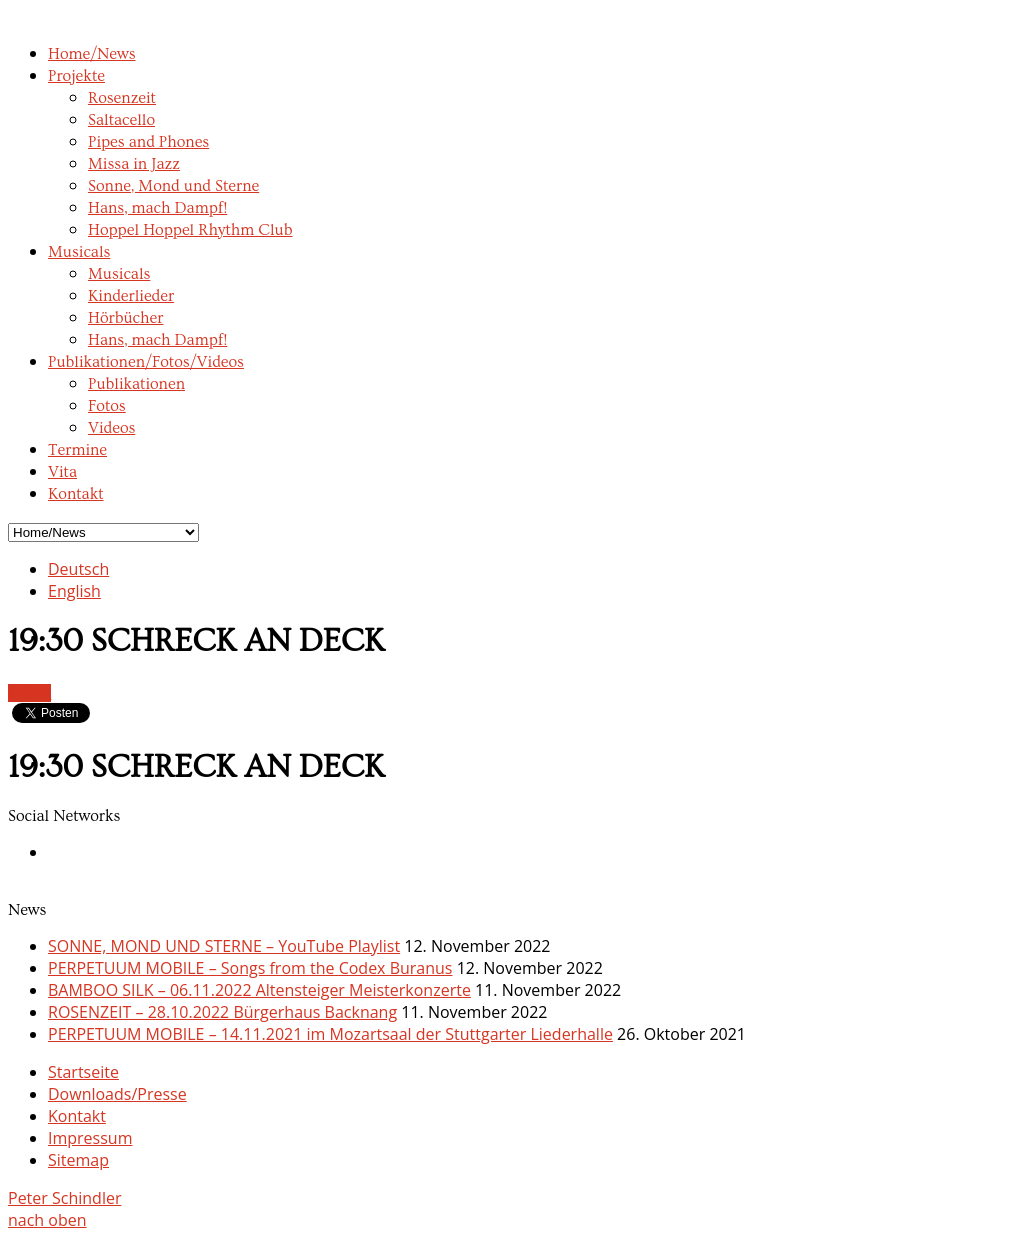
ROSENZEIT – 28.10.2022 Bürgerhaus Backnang (222, 1012)
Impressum (90, 1138)
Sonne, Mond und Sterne (173, 186)
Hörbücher (125, 318)
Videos (111, 428)
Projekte (76, 76)
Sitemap (78, 1160)
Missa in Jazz (134, 164)
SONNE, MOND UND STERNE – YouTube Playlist (224, 946)
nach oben (47, 1220)
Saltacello (121, 120)
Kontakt (76, 494)
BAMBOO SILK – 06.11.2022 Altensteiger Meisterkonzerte (259, 990)
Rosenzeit (122, 98)
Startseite (83, 1072)
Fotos (107, 406)
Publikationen (136, 384)
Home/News (92, 54)
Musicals (79, 252)
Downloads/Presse (117, 1094)
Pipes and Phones (148, 142)
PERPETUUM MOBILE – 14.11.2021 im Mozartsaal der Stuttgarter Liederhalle (330, 1034)
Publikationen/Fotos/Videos (146, 362)
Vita (62, 472)
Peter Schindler (64, 1198)
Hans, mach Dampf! (157, 208)
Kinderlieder (131, 296)
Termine (77, 450)
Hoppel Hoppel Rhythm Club (190, 230)
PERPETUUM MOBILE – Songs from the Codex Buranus (250, 968)
